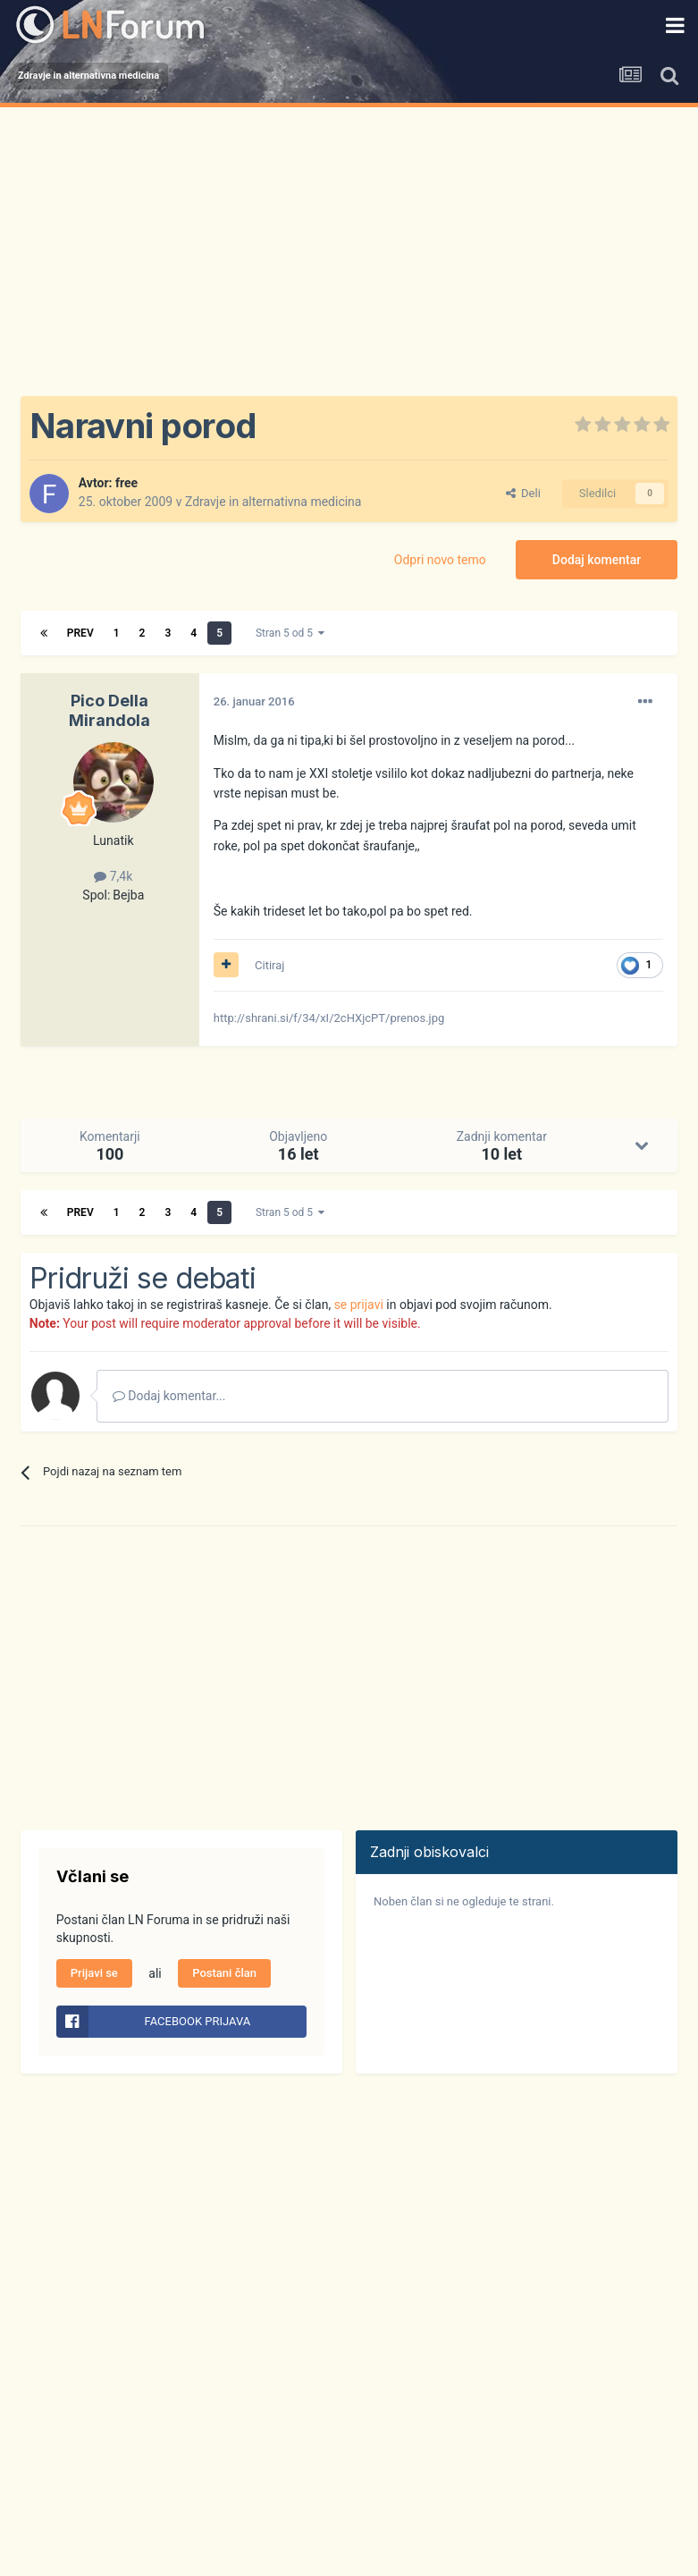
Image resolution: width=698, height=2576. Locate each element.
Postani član (224, 1973)
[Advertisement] (349, 241)
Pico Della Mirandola (109, 710)
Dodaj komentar (596, 560)
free (126, 483)
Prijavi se (94, 1973)
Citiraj (269, 965)
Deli (523, 493)
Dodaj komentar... (169, 1396)
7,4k (113, 876)
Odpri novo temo (440, 560)
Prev (80, 633)
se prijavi (358, 1304)
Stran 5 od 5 (290, 633)
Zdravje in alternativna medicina (273, 501)
